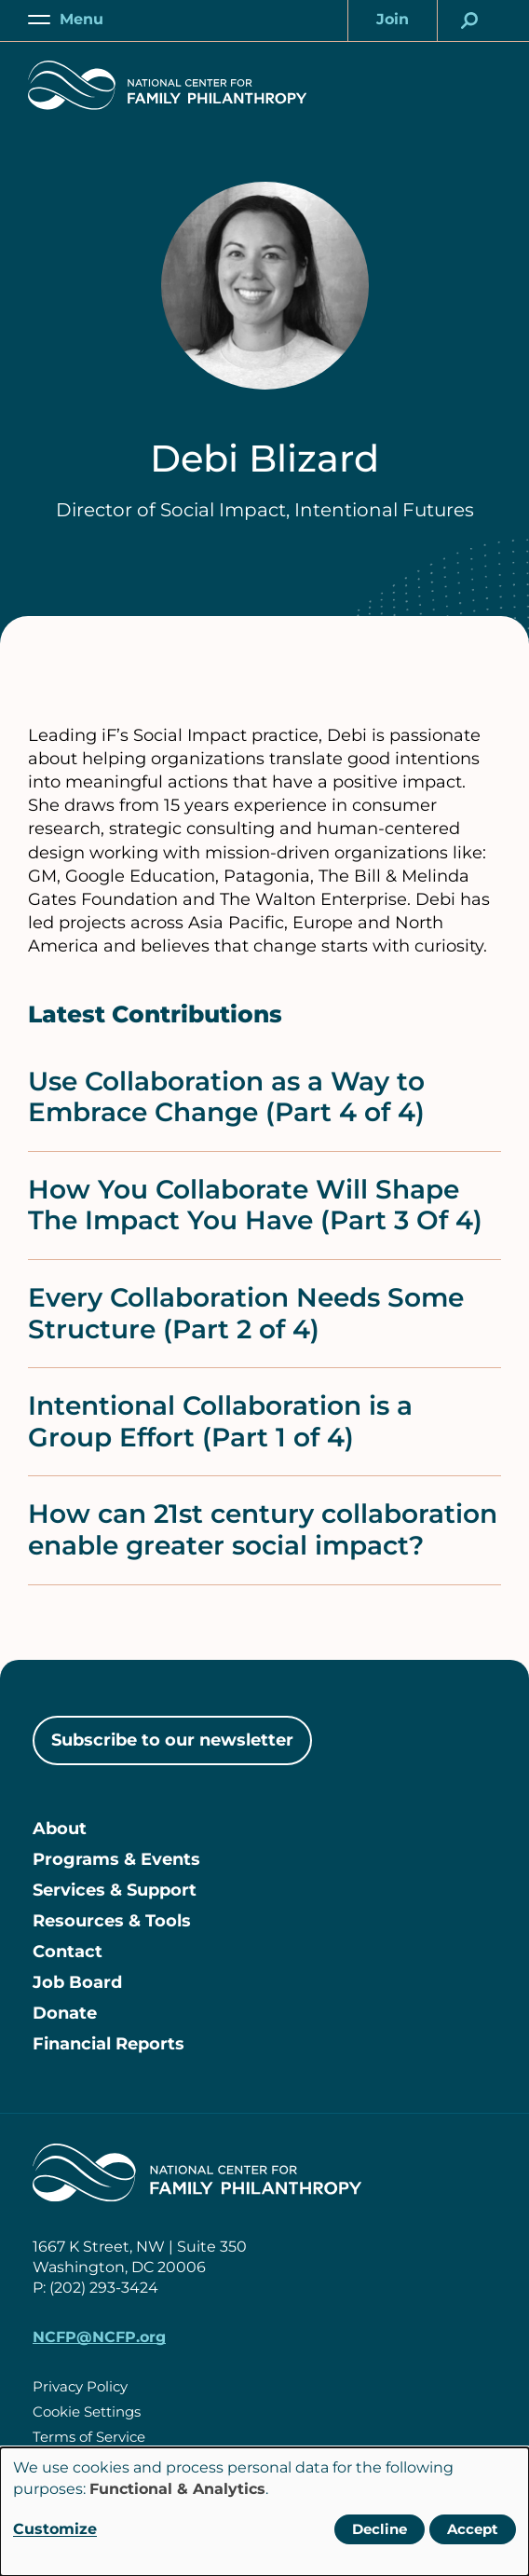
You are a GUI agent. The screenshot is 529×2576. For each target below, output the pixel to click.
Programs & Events (116, 1859)
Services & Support (115, 1890)
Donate (65, 2013)
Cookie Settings (87, 2411)
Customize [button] (55, 2529)
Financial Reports (108, 2044)
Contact (67, 1951)
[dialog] (264, 2511)
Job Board (77, 1982)
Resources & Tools (112, 1921)
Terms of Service (89, 2437)
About (60, 1828)
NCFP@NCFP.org (99, 2337)
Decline (379, 2529)
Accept (472, 2529)
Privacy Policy (80, 2386)
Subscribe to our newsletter (172, 1740)
